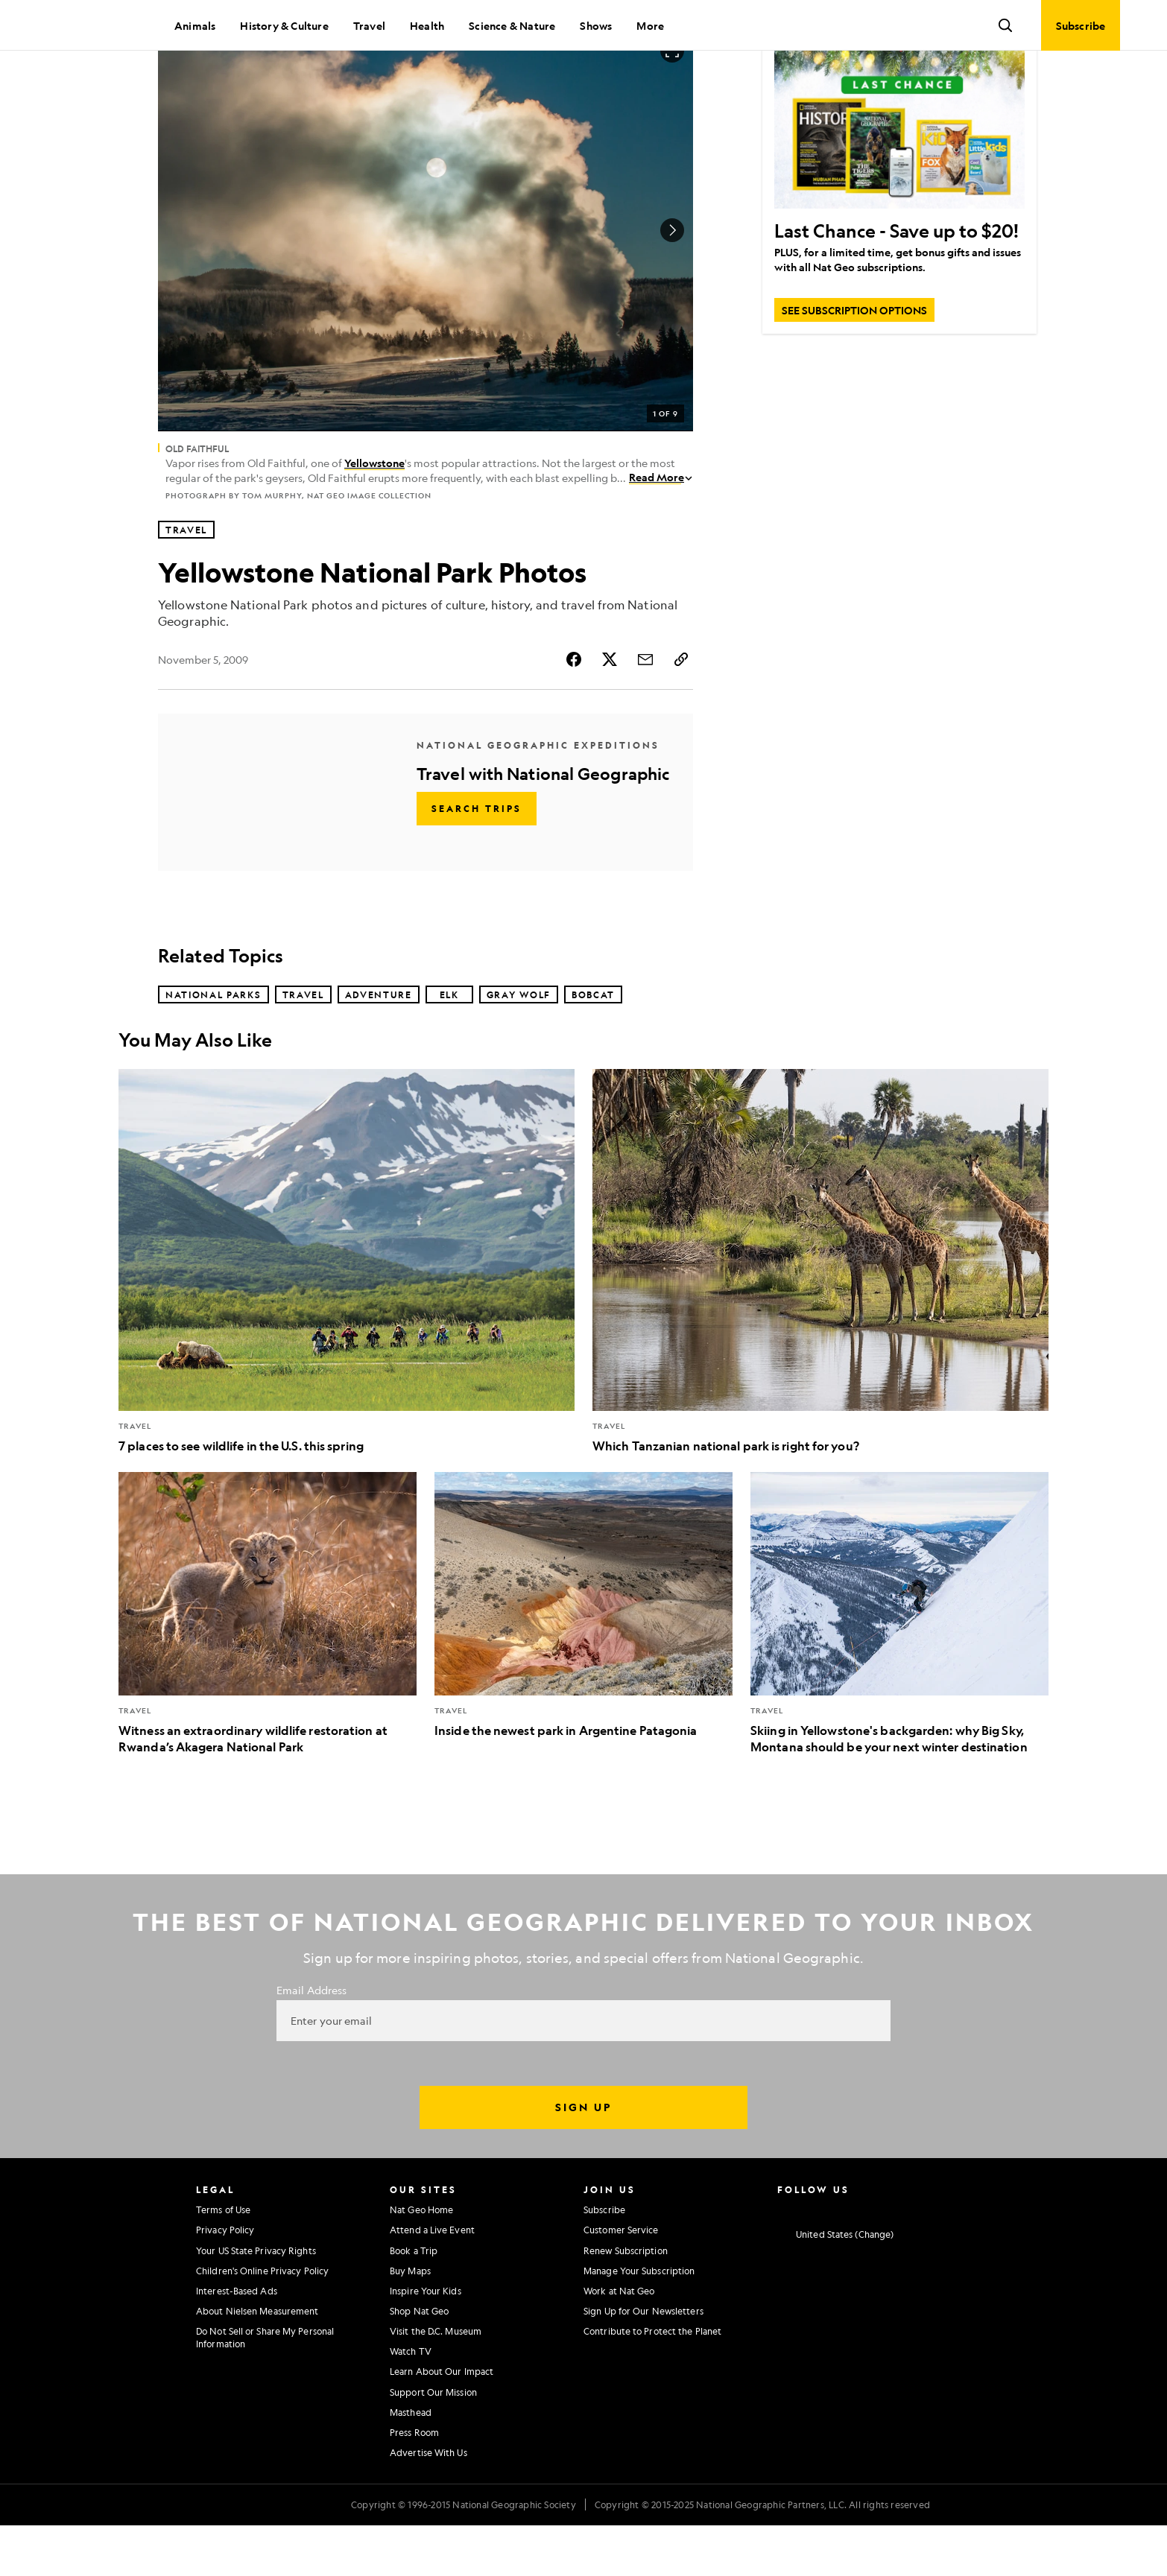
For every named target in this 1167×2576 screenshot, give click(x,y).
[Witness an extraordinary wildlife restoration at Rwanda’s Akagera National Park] (267, 1664)
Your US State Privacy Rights (256, 2301)
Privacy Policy (225, 2280)
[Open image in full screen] (672, 101)
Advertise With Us (428, 2503)
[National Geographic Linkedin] (900, 2259)
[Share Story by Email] (645, 710)
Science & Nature (512, 25)
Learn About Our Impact (441, 2422)
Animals (194, 25)
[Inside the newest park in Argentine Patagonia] (583, 1656)
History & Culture (284, 25)
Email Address (311, 2040)
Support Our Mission (433, 2443)
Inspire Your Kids (425, 2341)
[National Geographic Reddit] (958, 2259)
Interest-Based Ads (236, 2341)
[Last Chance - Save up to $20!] (899, 175)
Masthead (410, 2463)
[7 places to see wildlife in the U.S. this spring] (346, 1312)
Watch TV (410, 2402)
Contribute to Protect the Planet (652, 2382)
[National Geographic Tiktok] (929, 2259)
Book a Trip (413, 2301)
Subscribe (604, 2260)
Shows (596, 25)
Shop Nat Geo (419, 2361)
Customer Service (621, 2280)
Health (427, 25)
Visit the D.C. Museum (435, 2382)
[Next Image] (672, 281)
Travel (369, 25)
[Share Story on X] (610, 710)
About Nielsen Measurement (257, 2361)
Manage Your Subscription (639, 2321)
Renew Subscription (626, 2301)
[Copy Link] (681, 710)
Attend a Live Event (432, 2280)
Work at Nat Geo (619, 2341)
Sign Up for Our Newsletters (643, 2361)
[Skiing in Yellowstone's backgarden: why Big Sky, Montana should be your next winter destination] (899, 1664)
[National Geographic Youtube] (870, 2259)
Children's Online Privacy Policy (262, 2321)
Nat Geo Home (421, 2260)
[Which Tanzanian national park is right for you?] (820, 1312)
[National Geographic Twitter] (841, 2259)
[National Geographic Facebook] (812, 2259)
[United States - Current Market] (835, 2285)
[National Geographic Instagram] (783, 2259)
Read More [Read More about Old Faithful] (661, 527)
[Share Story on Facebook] (574, 710)
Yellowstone (374, 513)
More (650, 25)
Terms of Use (223, 2260)
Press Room (414, 2483)
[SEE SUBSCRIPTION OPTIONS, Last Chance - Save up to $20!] (854, 360)
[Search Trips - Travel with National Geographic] (477, 859)
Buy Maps (410, 2321)
